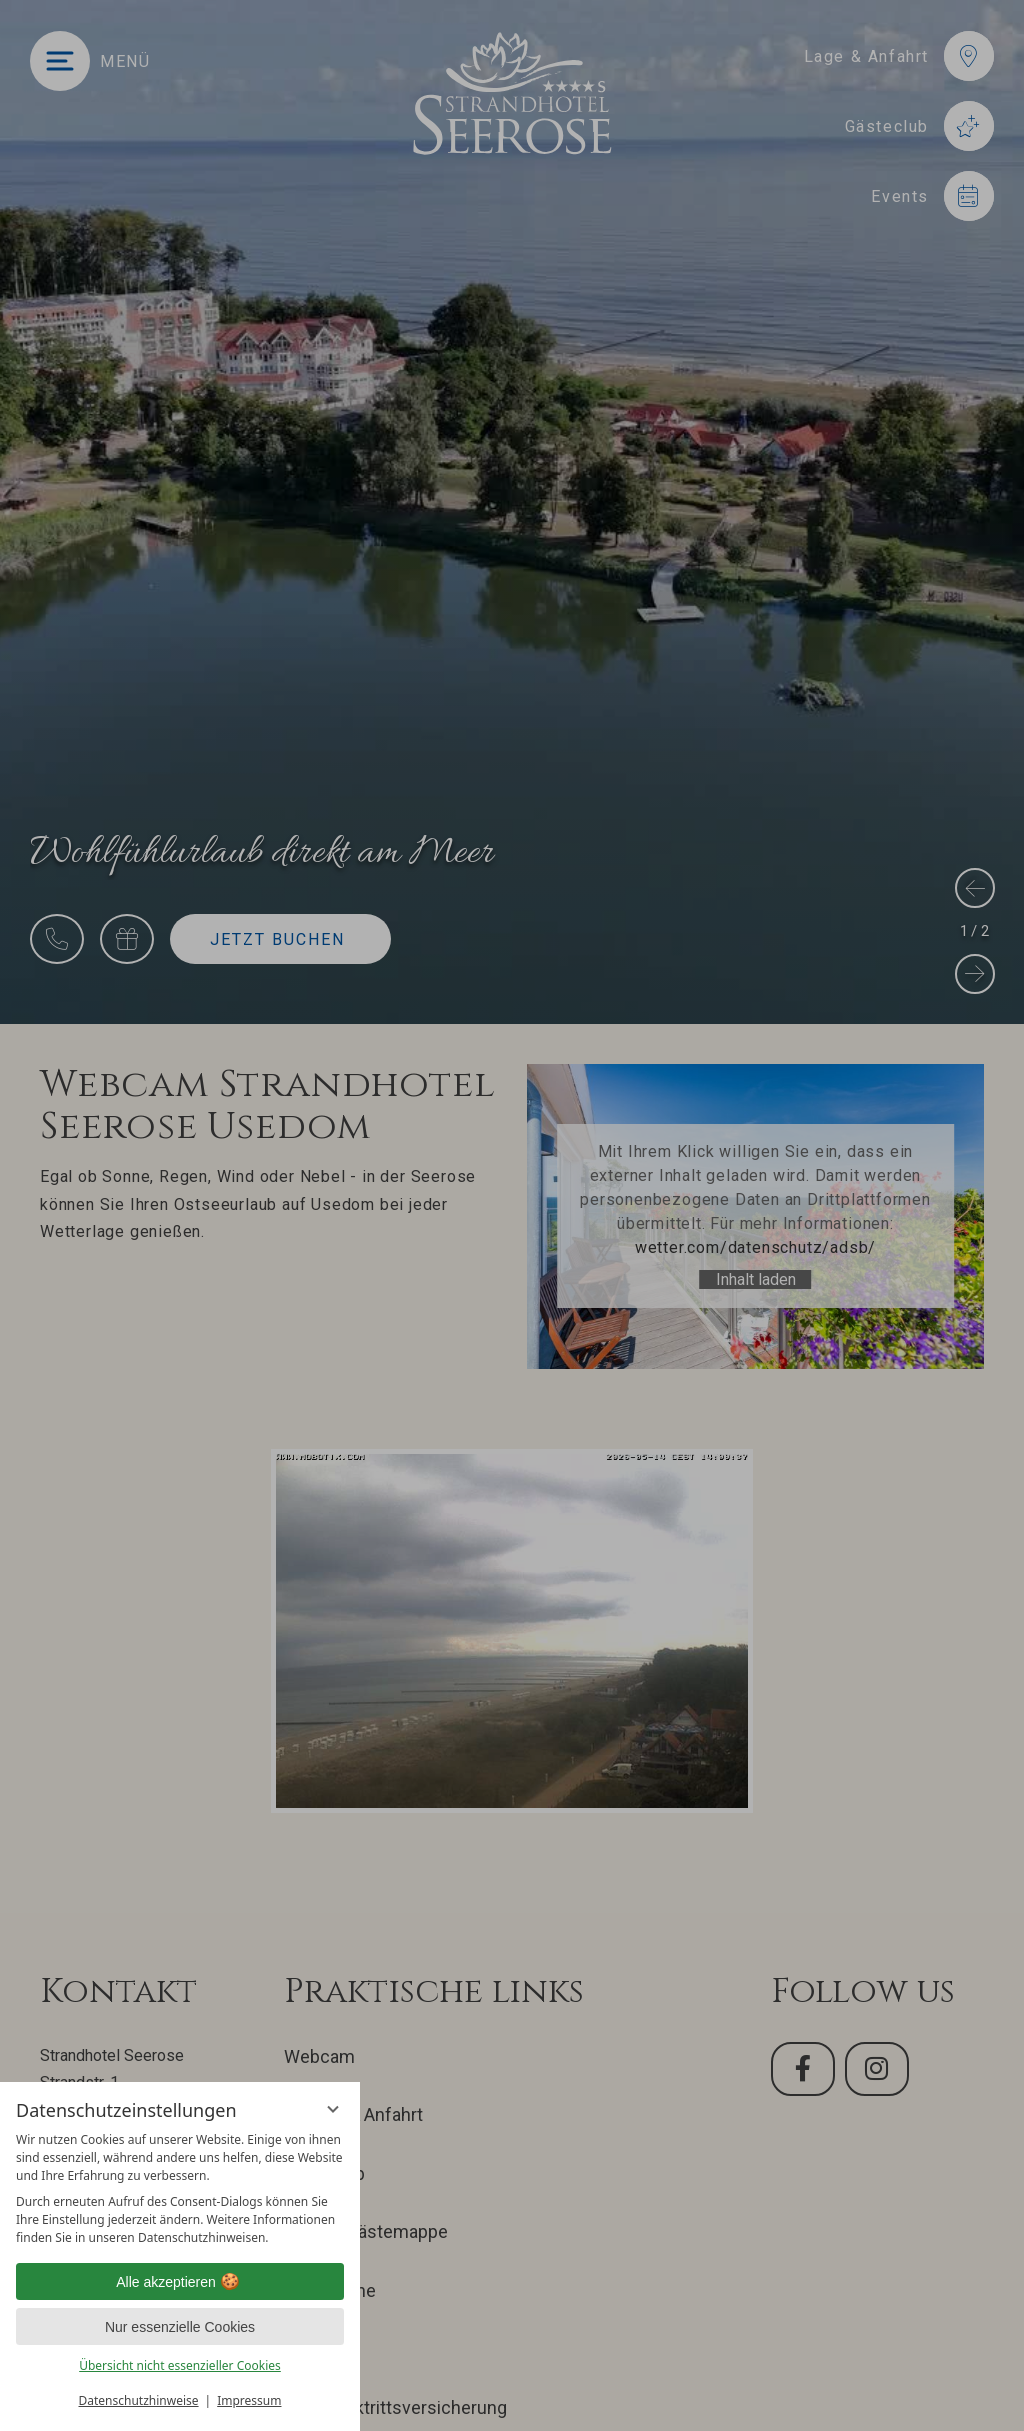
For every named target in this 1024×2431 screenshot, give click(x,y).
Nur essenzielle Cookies (180, 2327)
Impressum (249, 2400)
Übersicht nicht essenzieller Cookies (180, 2365)
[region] (180, 2189)
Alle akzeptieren (180, 2282)
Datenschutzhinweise (139, 2400)
